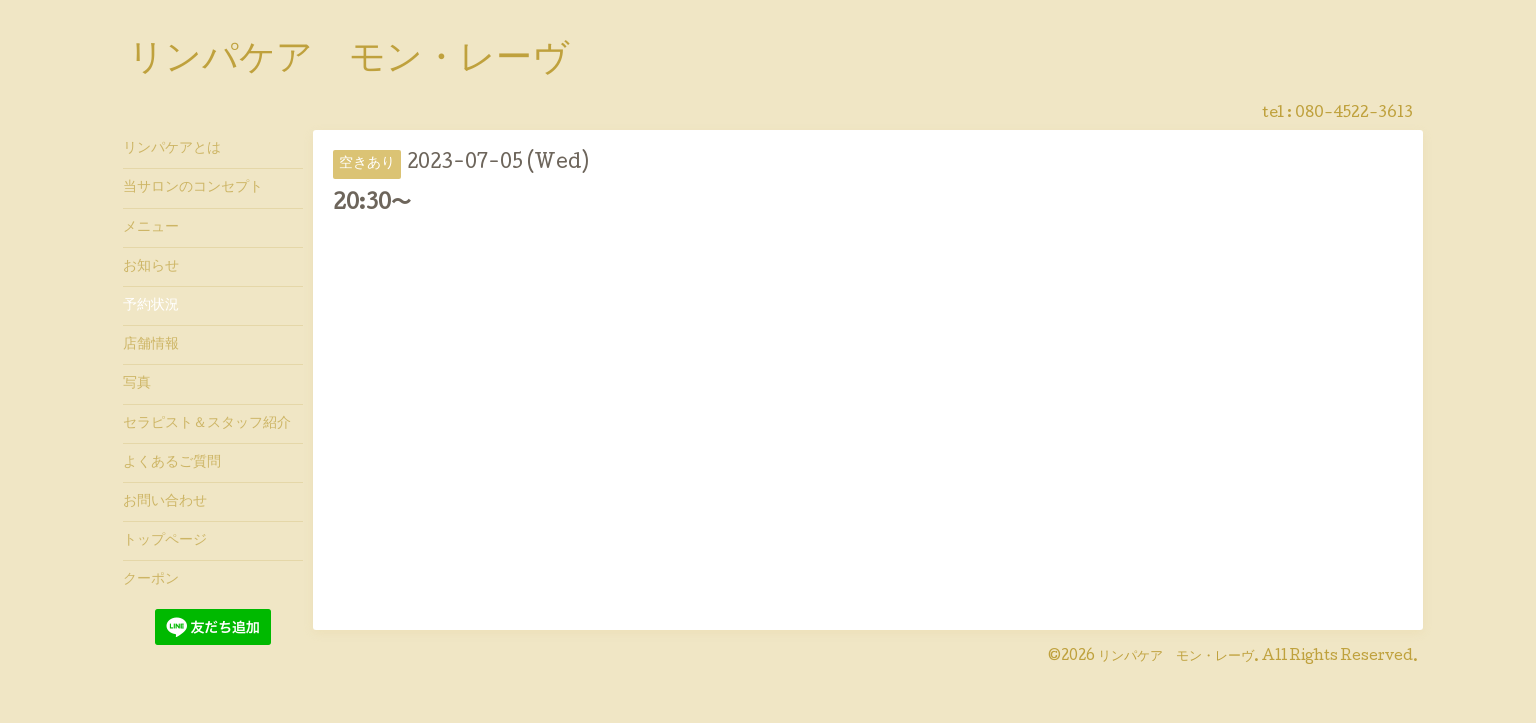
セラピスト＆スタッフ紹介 (207, 424)
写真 (137, 384)
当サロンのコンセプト (193, 188)
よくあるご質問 (172, 463)
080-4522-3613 (1354, 114)
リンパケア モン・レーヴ (348, 61)
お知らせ (151, 267)
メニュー (151, 228)
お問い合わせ (165, 502)
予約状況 (151, 306)
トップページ (165, 541)
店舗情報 (151, 345)
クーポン (151, 580)
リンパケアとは (172, 149)
